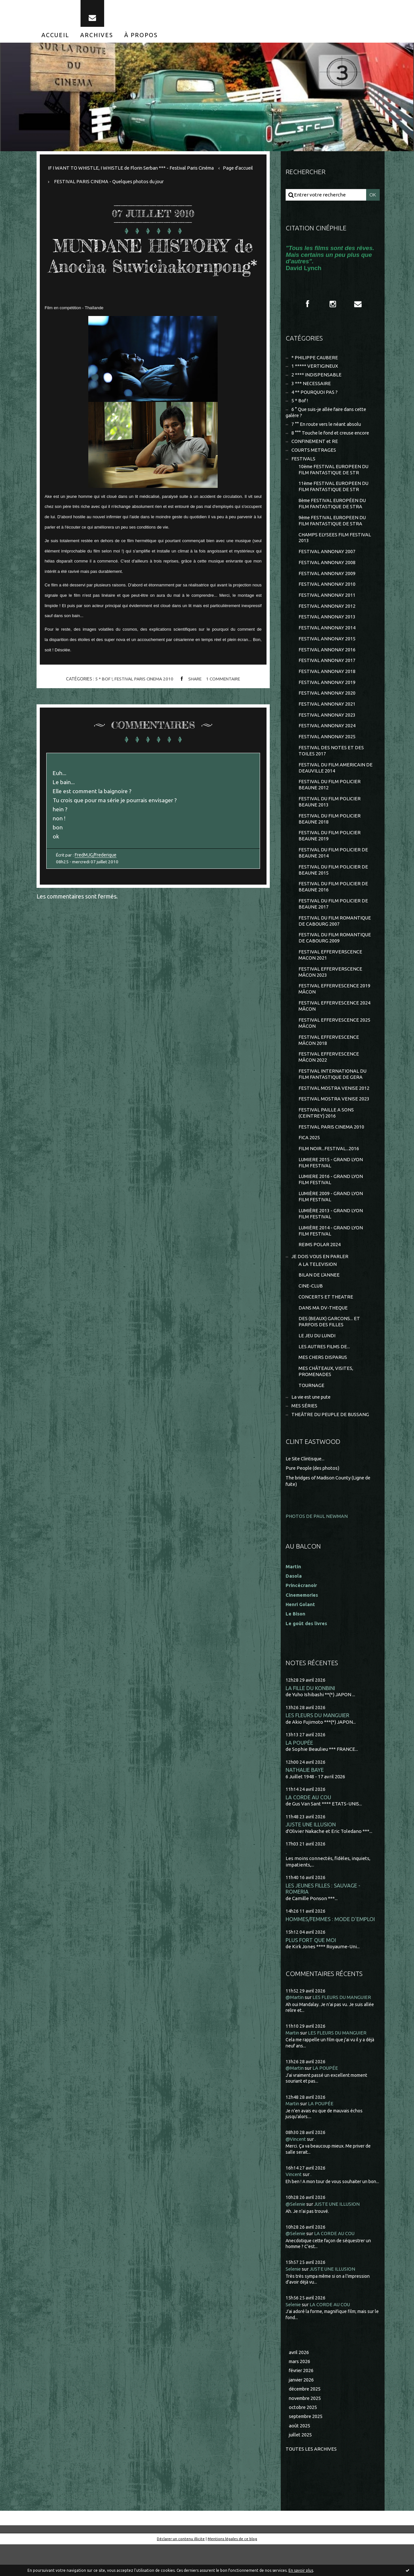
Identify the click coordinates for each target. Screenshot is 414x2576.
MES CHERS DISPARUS (323, 1386)
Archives (96, 38)
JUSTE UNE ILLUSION (311, 1854)
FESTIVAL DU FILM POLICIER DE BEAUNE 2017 (333, 921)
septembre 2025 (307, 2448)
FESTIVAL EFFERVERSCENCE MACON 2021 (330, 974)
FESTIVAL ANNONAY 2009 (327, 582)
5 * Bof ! (103, 702)
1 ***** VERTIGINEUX (314, 370)
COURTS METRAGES (313, 456)
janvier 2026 (302, 2410)
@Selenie (296, 2234)
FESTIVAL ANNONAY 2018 (327, 683)
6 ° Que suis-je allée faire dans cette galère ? (328, 418)
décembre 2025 (306, 2420)
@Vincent (296, 2170)
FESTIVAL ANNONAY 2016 (327, 661)
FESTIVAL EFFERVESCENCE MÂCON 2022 (329, 1078)
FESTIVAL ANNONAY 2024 (327, 738)
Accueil (55, 38)
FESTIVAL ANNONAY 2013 (327, 627)
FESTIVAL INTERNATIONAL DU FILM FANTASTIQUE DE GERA (333, 1096)
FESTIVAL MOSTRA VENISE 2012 (334, 1110)
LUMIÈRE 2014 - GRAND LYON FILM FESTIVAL (331, 1256)
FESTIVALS (303, 465)
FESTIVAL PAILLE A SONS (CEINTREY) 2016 (326, 1135)
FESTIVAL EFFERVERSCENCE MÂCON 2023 (330, 991)
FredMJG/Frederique (96, 881)
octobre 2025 (303, 2438)
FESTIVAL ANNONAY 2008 (327, 571)
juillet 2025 (301, 2466)
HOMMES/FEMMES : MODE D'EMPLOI (331, 1950)
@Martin (295, 2029)
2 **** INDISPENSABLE (316, 379)
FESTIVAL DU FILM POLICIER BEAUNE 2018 (330, 834)
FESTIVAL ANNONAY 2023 (327, 728)
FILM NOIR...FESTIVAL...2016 (329, 1172)
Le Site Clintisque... (306, 1488)
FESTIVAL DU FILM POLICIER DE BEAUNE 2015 (333, 886)
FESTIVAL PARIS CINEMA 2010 (143, 702)
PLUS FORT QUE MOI (311, 1971)
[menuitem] (55, 38)
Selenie (294, 2299)
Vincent (294, 2205)
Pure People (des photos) (314, 1497)
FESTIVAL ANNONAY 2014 (327, 638)
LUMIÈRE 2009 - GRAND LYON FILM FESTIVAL (331, 1221)
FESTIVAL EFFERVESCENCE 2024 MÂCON (334, 1026)
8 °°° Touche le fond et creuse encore (332, 438)
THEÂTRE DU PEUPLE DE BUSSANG (330, 1444)
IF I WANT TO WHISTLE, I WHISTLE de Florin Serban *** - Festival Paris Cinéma (134, 170)
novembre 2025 (306, 2429)
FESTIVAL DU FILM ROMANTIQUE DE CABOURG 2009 (335, 956)
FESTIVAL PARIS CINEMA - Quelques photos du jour (145, 184)
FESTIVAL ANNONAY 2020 (327, 705)
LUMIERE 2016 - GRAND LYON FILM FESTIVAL (331, 1204)
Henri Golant (301, 1632)
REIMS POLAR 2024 (320, 1270)
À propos (141, 38)
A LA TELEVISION (318, 1290)
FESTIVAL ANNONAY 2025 (327, 750)
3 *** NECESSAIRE (311, 388)
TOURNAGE (312, 1414)
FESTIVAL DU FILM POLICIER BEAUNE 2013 (330, 817)
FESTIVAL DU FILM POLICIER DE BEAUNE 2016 (333, 904)
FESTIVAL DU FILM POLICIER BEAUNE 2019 (330, 851)
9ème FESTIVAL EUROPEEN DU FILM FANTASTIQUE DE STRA (333, 529)
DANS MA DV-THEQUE (323, 1335)
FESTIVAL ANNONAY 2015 (327, 649)
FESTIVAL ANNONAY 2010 (327, 594)
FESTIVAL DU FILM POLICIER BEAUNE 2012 (330, 799)
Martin (293, 2064)
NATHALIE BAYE (305, 1799)
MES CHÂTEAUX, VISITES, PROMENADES (326, 1400)
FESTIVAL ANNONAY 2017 (327, 672)
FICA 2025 (309, 1161)
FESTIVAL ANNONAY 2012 (327, 616)
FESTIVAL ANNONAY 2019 (327, 694)
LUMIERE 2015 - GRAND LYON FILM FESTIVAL (331, 1187)
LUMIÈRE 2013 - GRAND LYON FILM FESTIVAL (331, 1239)
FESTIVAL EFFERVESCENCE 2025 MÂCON (334, 1043)
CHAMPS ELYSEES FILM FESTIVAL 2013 (335, 546)
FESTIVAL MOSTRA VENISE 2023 (334, 1121)
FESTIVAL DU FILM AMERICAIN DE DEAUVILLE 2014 (336, 782)
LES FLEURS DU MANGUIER (318, 1744)
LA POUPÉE (299, 1771)
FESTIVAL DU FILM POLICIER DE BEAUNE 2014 (333, 869)
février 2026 (302, 2401)
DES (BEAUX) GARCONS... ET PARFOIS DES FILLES (329, 1349)
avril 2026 (299, 2382)
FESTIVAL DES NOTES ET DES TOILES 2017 (331, 764)
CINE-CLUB (311, 1313)
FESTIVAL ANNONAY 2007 (327, 560)
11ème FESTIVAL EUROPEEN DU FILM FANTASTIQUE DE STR (335, 494)
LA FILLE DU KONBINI (311, 1716)
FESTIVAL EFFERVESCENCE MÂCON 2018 (329, 1061)
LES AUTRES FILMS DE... (324, 1375)
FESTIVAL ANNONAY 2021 (327, 716)
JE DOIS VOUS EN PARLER (320, 1282)
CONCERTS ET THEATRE (326, 1324)
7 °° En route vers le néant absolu (328, 430)
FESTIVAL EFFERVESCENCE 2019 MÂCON (334, 1009)
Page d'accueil (63, 184)
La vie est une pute (312, 1426)
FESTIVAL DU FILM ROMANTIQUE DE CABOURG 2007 (335, 939)
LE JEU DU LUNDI (317, 1363)
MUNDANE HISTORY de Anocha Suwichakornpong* (153, 268)
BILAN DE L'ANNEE (319, 1301)
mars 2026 (300, 2392)
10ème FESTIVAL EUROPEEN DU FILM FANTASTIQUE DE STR (335, 476)
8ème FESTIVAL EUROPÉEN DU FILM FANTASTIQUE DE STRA (333, 511)
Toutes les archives (311, 2481)
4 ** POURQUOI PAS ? (314, 397)
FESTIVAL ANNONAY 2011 (327, 605)
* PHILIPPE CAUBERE (315, 361)
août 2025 (299, 2457)
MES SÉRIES (304, 1435)
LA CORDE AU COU (308, 1827)
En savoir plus (301, 2570)
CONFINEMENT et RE (314, 447)
